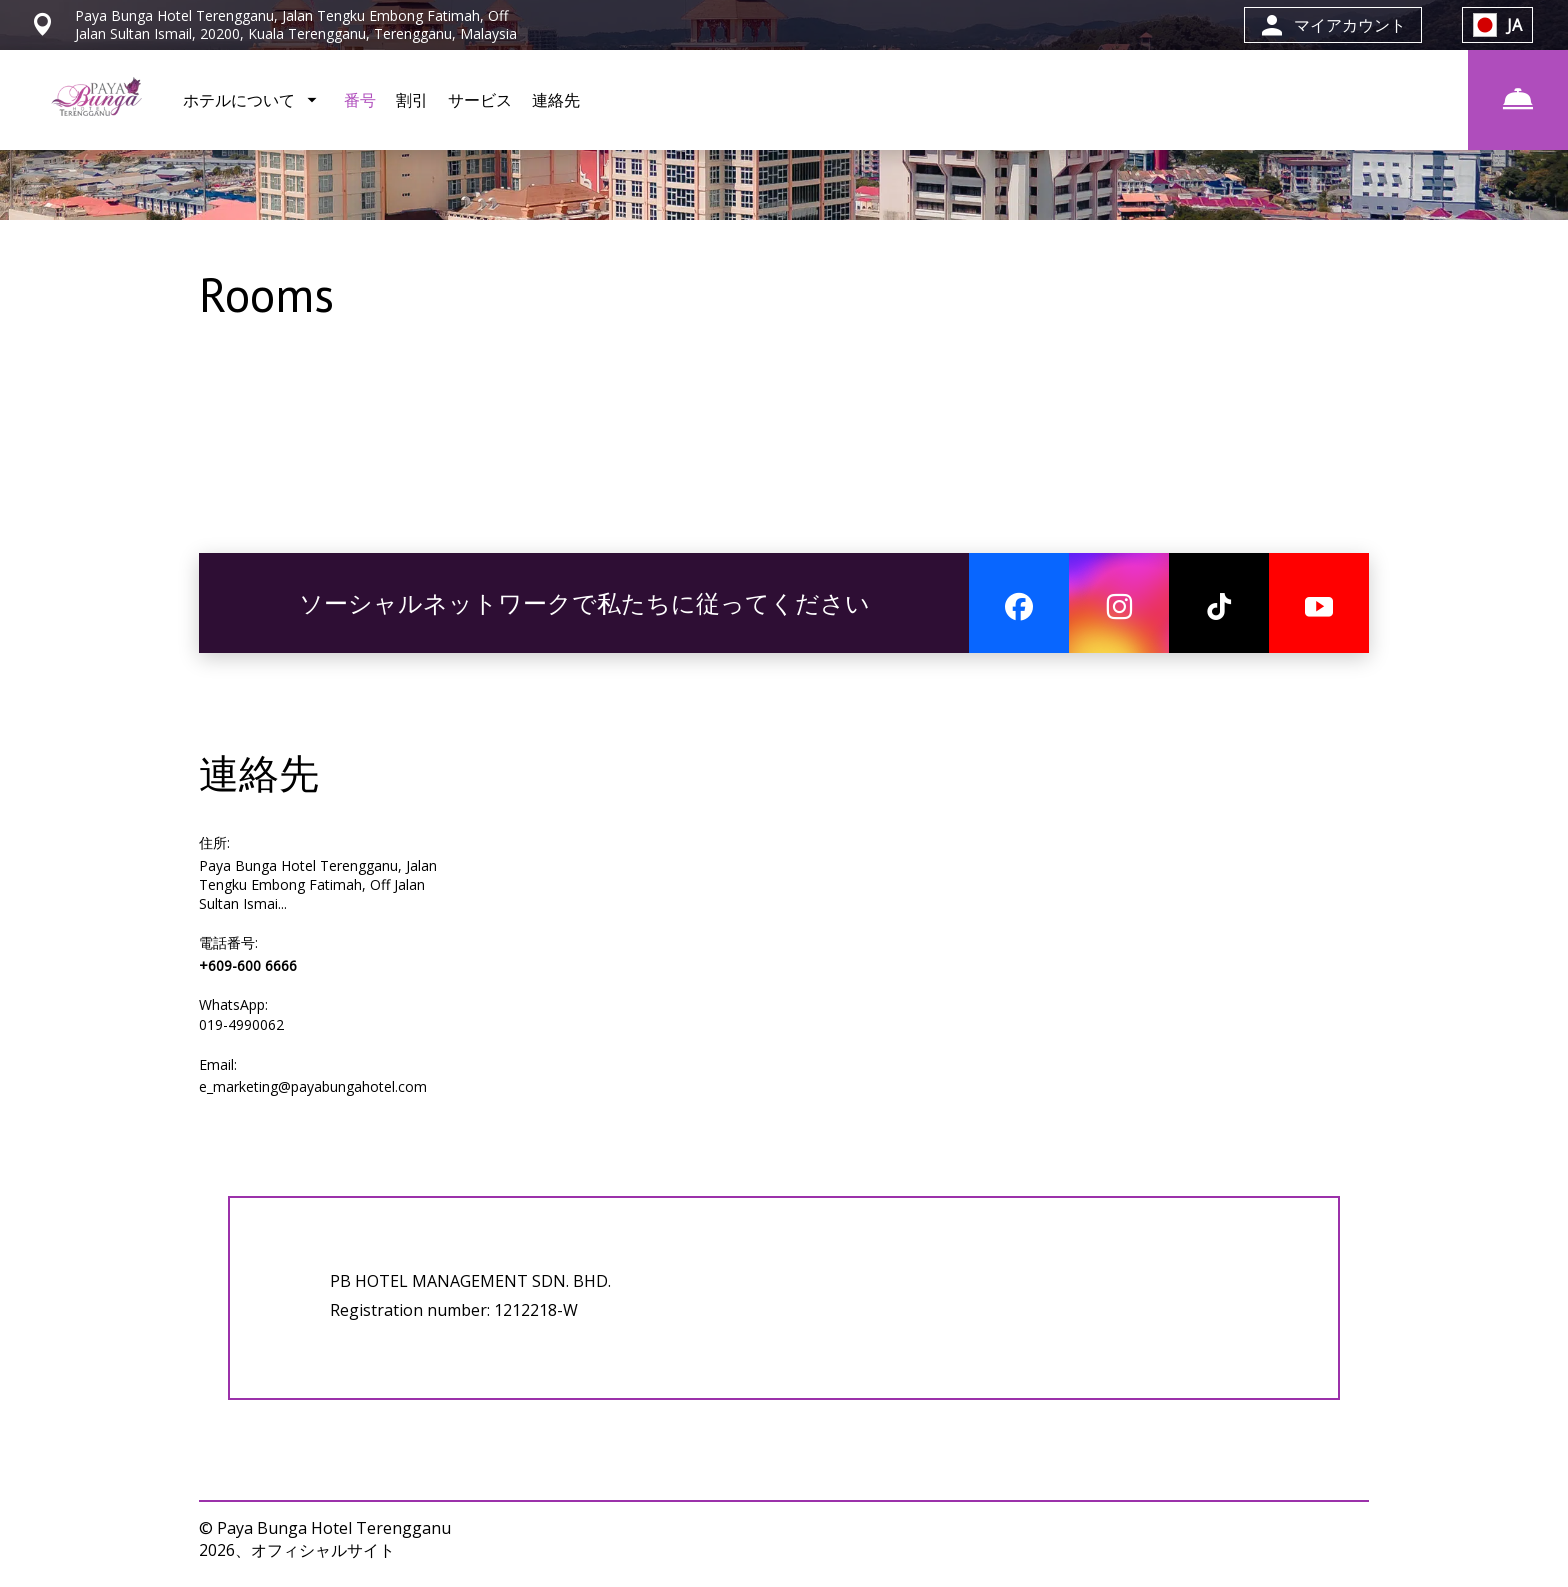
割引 (412, 100)
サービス (480, 100)
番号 (360, 100)
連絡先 (556, 100)
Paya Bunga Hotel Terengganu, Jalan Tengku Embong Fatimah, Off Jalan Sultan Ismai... (318, 884)
